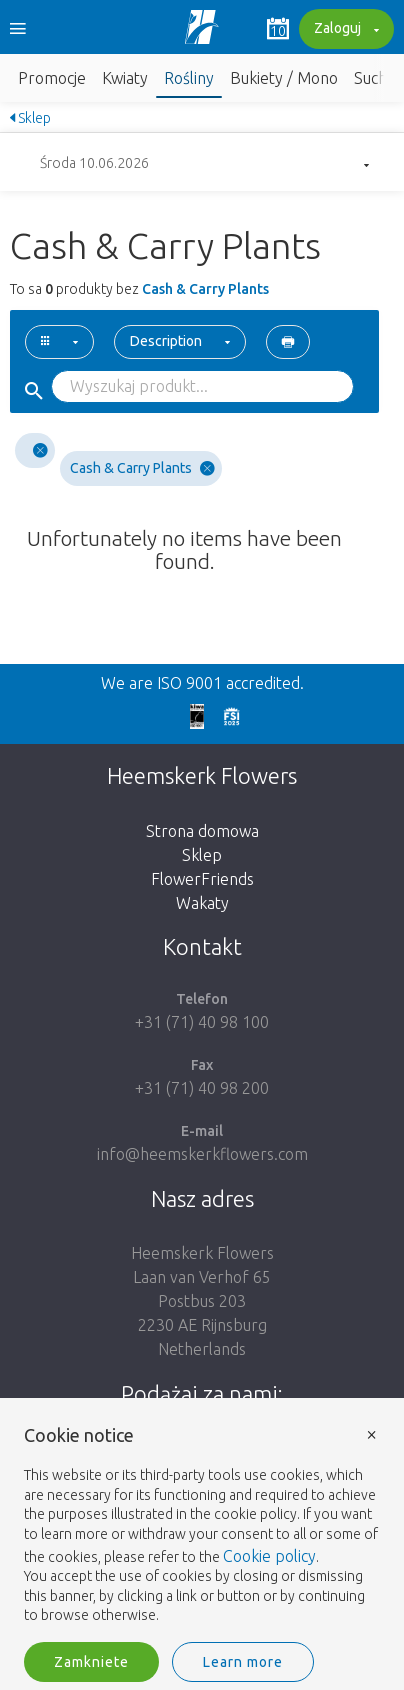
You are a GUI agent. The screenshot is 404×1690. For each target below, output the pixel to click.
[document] (202, 1526)
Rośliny (189, 78)
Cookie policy (269, 1556)
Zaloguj (344, 30)
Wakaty (202, 903)
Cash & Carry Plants (142, 468)
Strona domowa (202, 831)
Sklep (30, 118)
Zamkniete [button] (91, 1662)
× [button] (372, 1433)
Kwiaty (125, 78)
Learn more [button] (243, 1662)
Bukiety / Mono (284, 78)
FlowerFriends (202, 879)
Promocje (52, 78)
